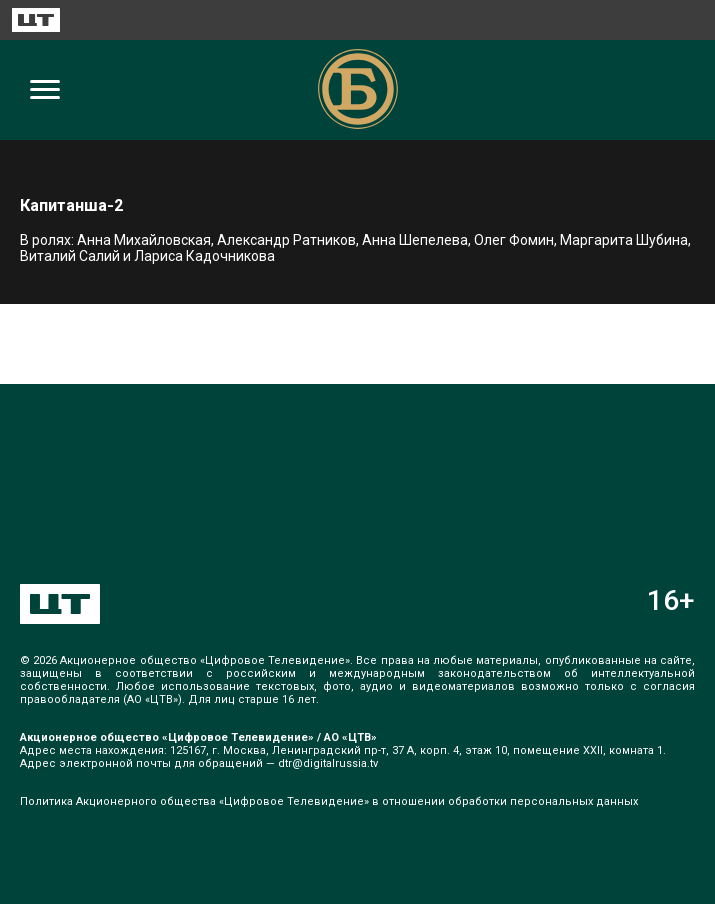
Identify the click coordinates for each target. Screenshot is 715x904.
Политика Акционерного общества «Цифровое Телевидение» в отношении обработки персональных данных (329, 801)
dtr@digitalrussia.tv (328, 763)
